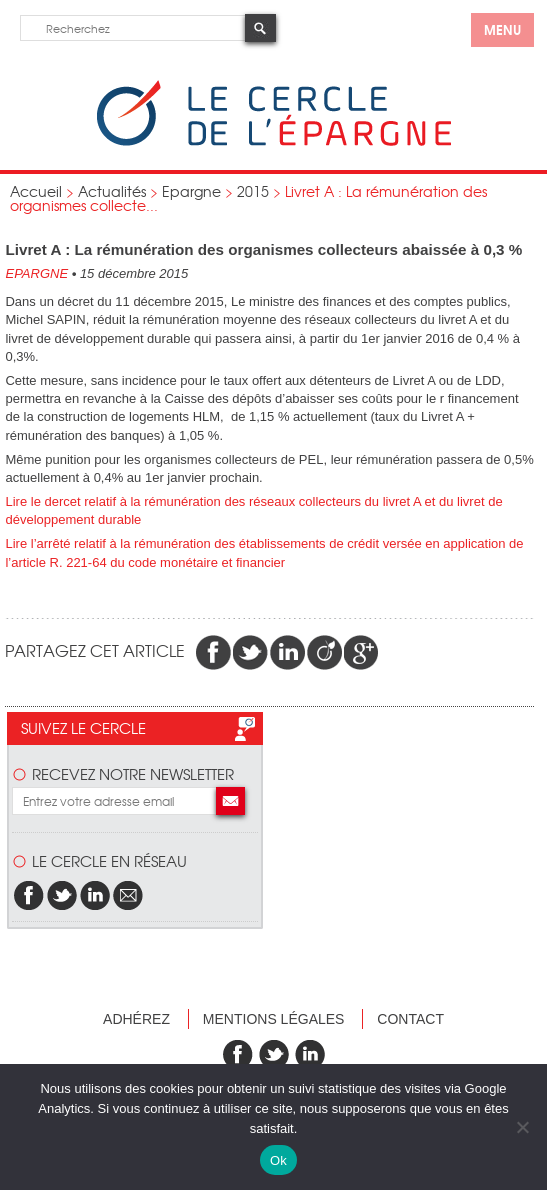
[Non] (522, 1127)
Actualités (112, 191)
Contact (410, 1019)
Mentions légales (274, 1019)
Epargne (191, 191)
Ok (278, 1160)
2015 (253, 191)
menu (502, 29)
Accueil (36, 191)
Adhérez (136, 1019)
